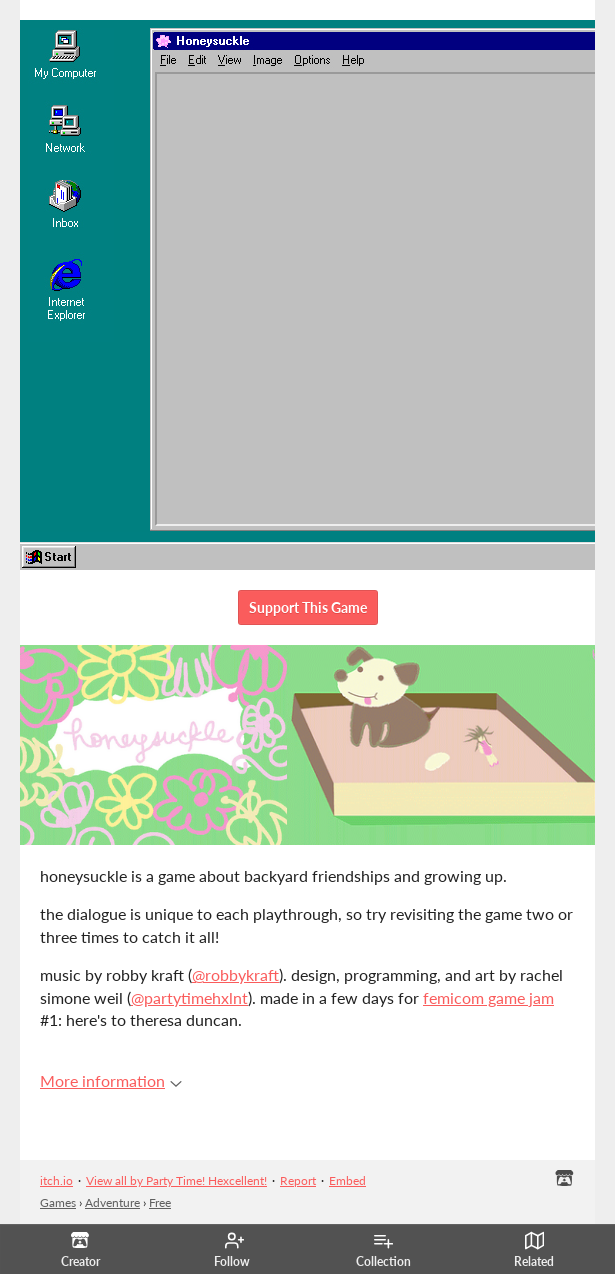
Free (160, 1202)
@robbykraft (235, 974)
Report (298, 1180)
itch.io (56, 1180)
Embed (347, 1180)
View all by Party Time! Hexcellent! (176, 1180)
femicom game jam (488, 997)
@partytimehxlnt (189, 997)
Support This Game (308, 607)
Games (58, 1202)
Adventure (112, 1202)
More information (111, 1080)
